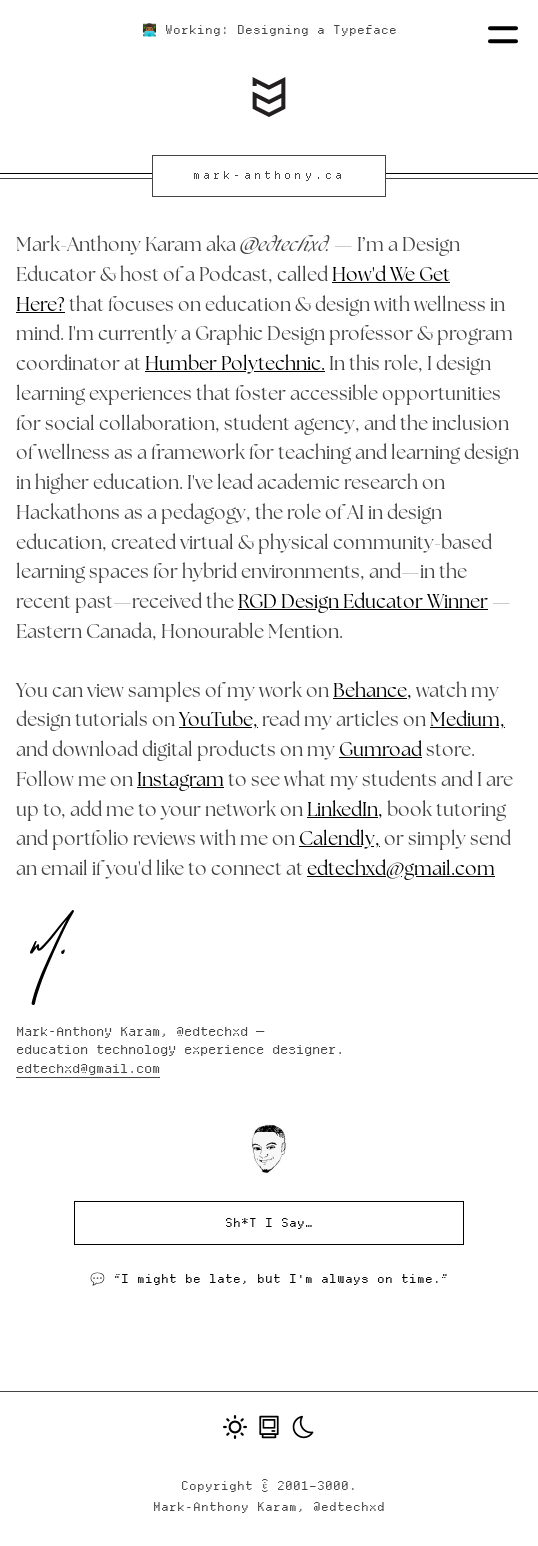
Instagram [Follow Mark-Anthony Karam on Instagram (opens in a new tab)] (180, 781)
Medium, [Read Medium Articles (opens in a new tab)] (467, 721)
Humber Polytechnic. (235, 365)
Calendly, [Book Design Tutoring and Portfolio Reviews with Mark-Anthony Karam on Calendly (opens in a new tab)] (339, 840)
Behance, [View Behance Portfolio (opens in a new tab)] (372, 692)
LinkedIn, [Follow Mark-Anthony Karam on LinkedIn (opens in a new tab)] (345, 811)
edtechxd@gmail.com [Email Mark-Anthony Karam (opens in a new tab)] (401, 870)
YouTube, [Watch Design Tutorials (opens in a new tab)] (218, 721)
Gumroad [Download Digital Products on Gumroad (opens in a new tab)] (380, 751)
